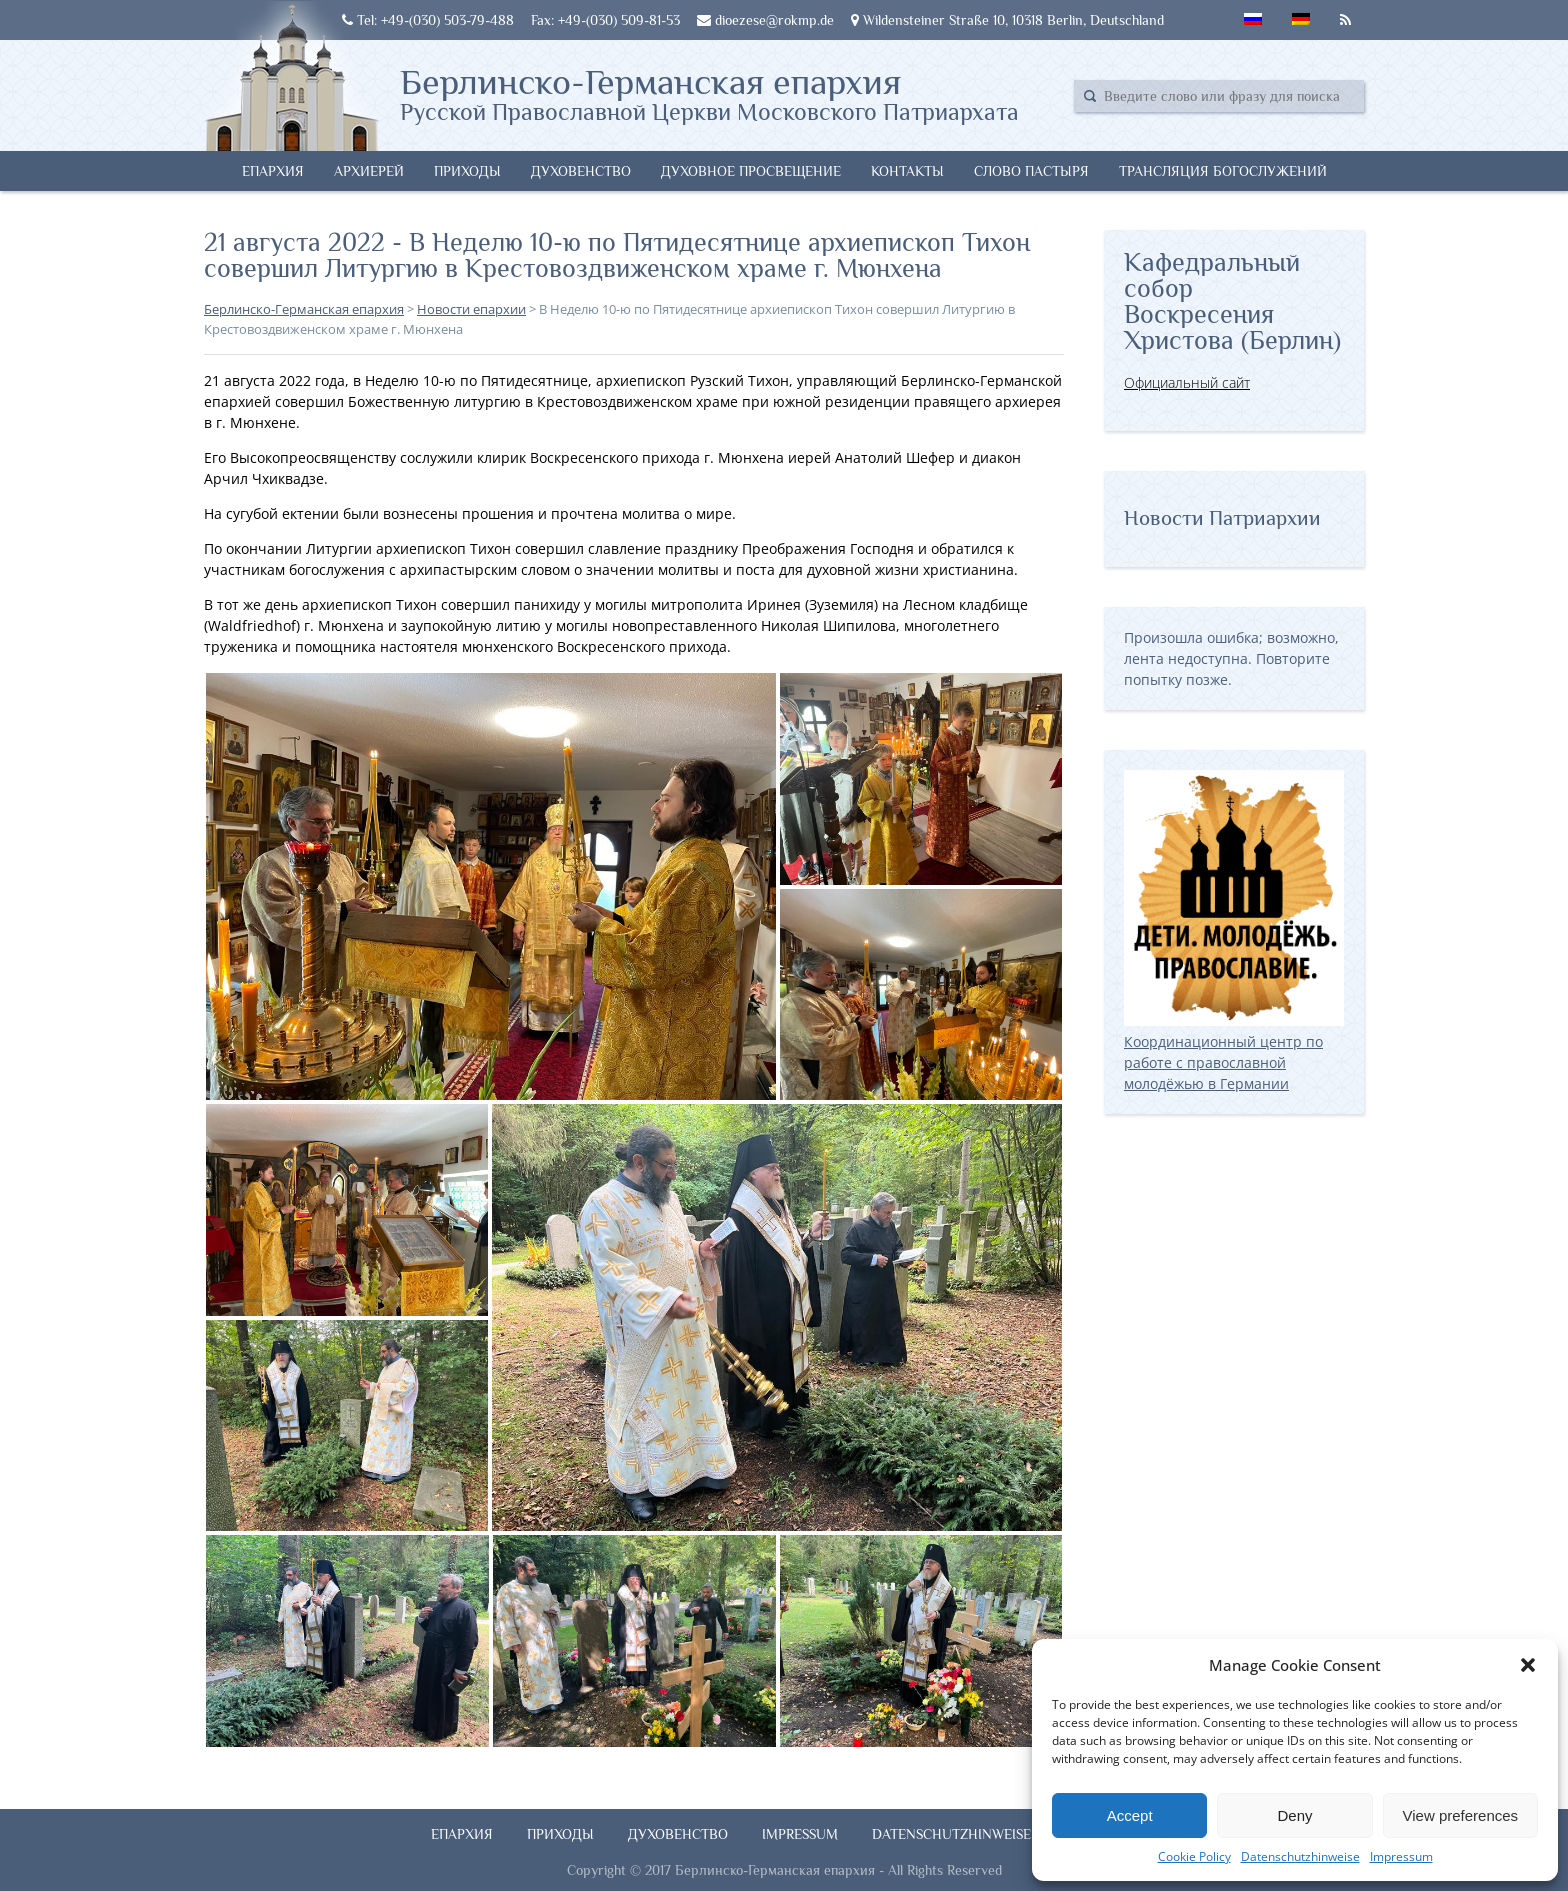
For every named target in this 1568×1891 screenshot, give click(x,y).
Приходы (467, 171)
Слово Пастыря (1031, 171)
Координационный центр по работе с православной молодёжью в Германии (1234, 1052)
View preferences (1461, 1815)
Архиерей (369, 171)
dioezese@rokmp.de (765, 20)
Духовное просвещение (751, 171)
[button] (1528, 1665)
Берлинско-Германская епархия (709, 93)
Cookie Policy (1194, 1856)
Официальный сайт (1187, 382)
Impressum (1401, 1856)
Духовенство (581, 171)
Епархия (273, 171)
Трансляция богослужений (1223, 171)
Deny (1294, 1815)
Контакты (907, 171)
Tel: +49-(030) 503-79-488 (428, 20)
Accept (1130, 1815)
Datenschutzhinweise (1300, 1856)
